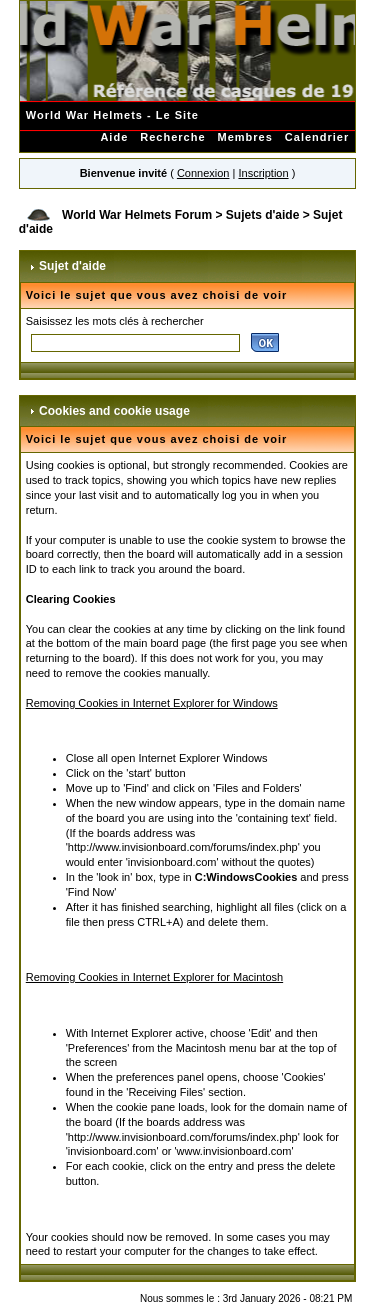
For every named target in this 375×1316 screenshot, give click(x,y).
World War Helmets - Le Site (112, 115)
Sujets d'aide (263, 215)
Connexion (203, 173)
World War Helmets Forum (137, 215)
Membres (245, 137)
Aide (114, 137)
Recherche (172, 137)
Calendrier (317, 137)
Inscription (263, 173)
